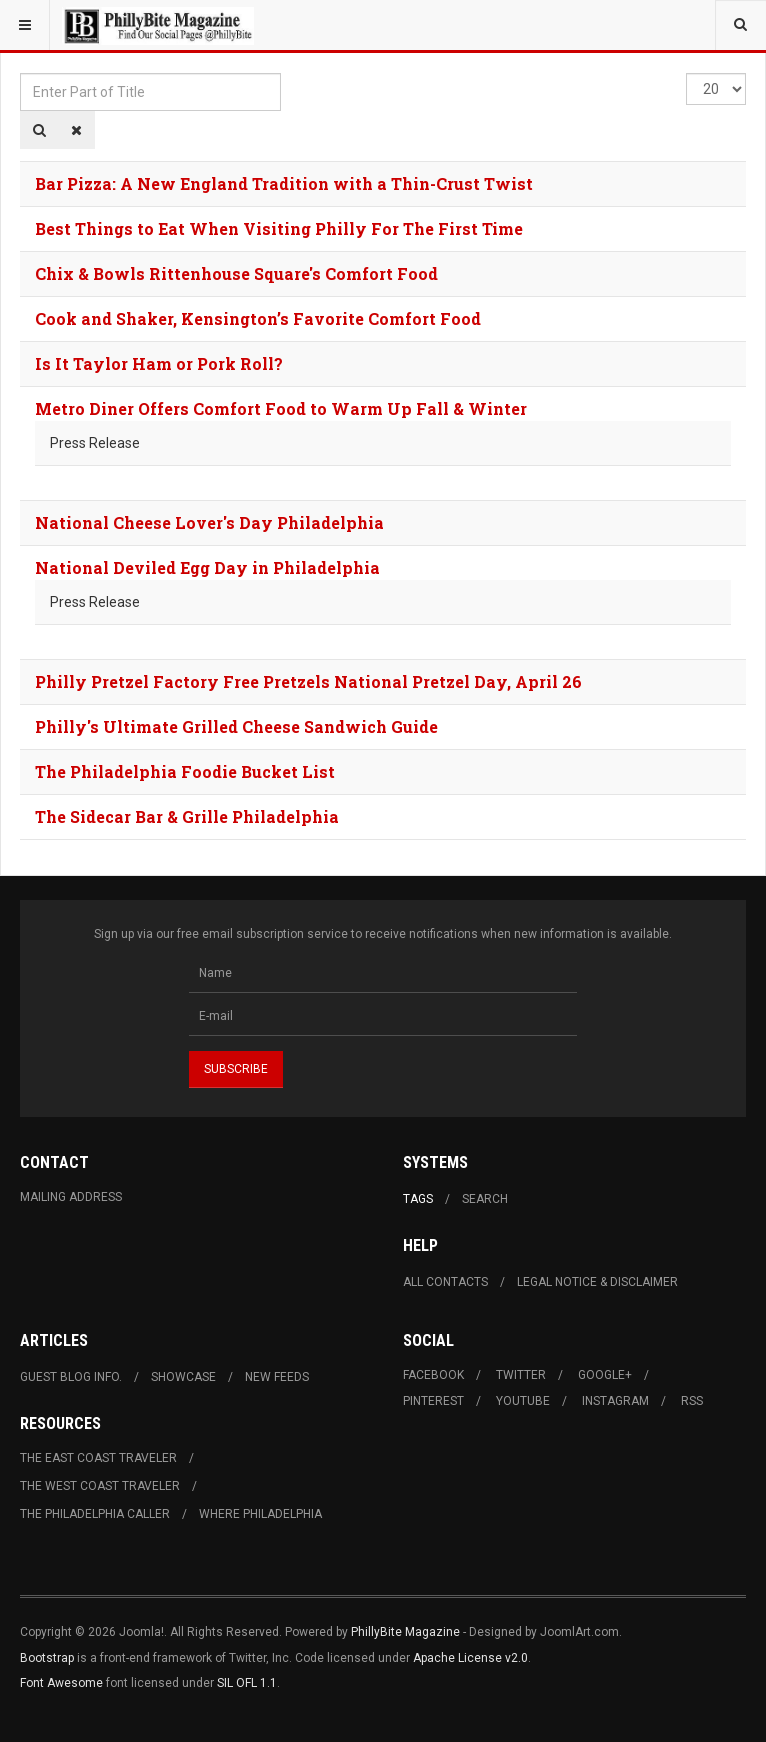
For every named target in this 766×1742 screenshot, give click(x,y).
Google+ (605, 1375)
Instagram (615, 1401)
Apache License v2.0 (470, 1658)
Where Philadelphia (260, 1514)
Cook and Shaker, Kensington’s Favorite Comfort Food (258, 318)
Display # (686, 73)
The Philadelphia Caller (95, 1514)
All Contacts (445, 1282)
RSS (692, 1401)
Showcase (183, 1377)
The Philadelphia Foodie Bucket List (185, 771)
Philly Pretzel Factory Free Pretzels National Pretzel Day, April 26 (308, 681)
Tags (418, 1199)
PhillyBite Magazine (405, 1632)
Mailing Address (71, 1197)
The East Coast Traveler (98, 1458)
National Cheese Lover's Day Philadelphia (209, 522)
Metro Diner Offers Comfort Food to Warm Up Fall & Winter (281, 408)
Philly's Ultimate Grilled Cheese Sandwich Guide (236, 726)
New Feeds (277, 1377)
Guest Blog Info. (71, 1377)
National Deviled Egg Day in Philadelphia (207, 567)
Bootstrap (47, 1658)
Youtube (523, 1401)
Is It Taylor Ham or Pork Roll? (159, 363)
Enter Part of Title (20, 73)
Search (485, 1199)
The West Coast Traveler (100, 1486)
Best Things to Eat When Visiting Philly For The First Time (279, 228)
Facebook (433, 1375)
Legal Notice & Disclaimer (597, 1282)
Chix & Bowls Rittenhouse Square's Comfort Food (236, 273)
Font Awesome (61, 1683)
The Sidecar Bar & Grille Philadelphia (187, 816)
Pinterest (433, 1401)
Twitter (521, 1375)
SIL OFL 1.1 (247, 1683)
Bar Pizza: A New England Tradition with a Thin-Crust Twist (284, 183)
